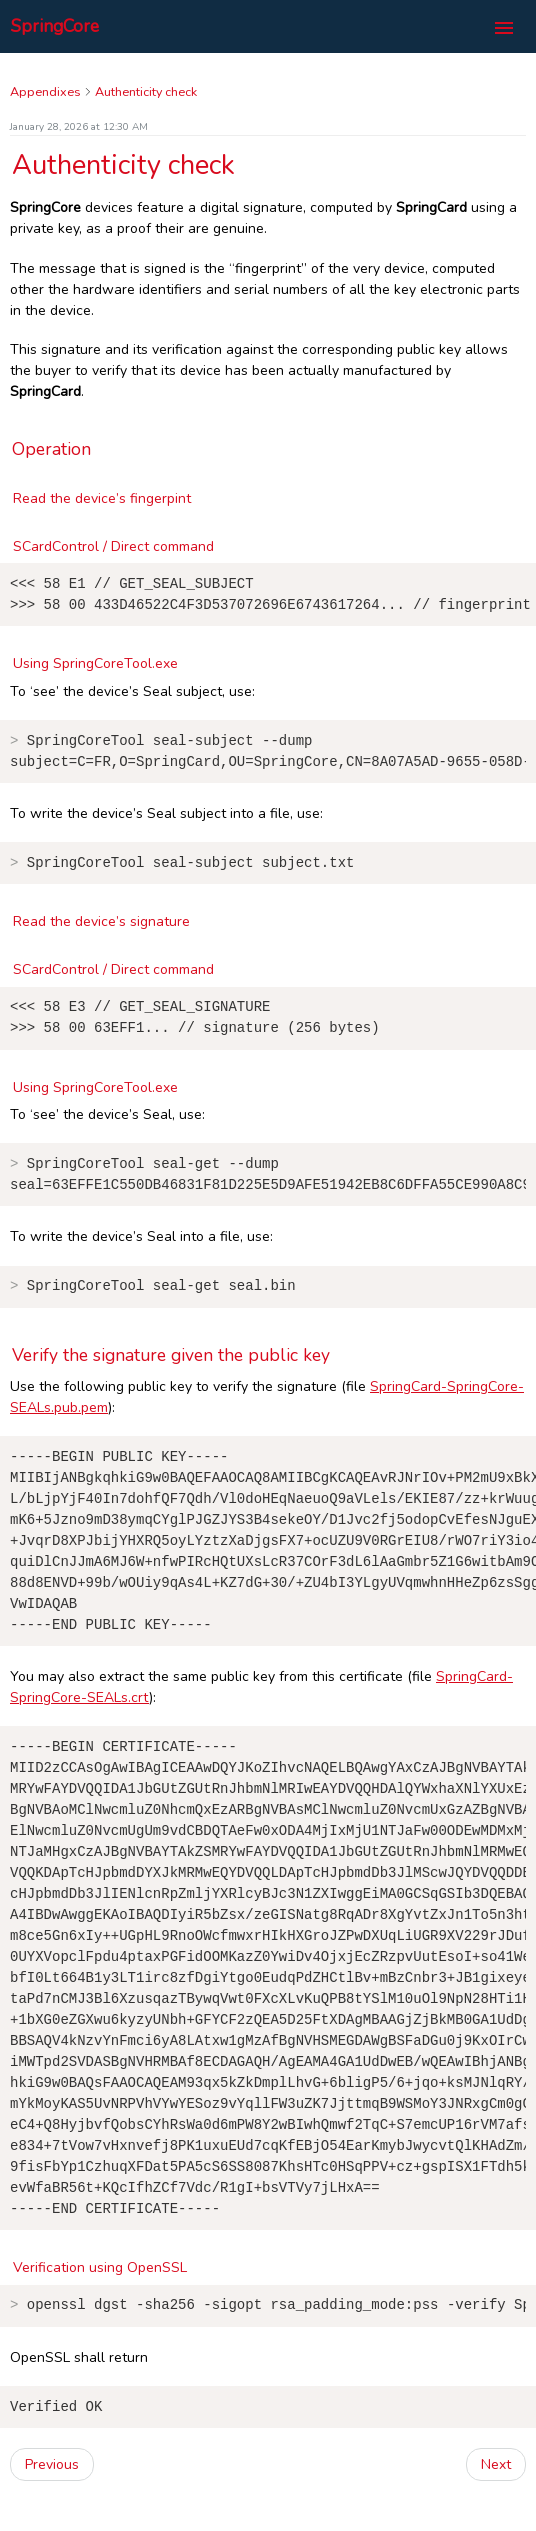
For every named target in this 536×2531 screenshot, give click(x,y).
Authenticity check (146, 91)
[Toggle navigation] (504, 28)
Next (496, 2490)
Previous (52, 2490)
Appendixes (45, 91)
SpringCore (55, 26)
